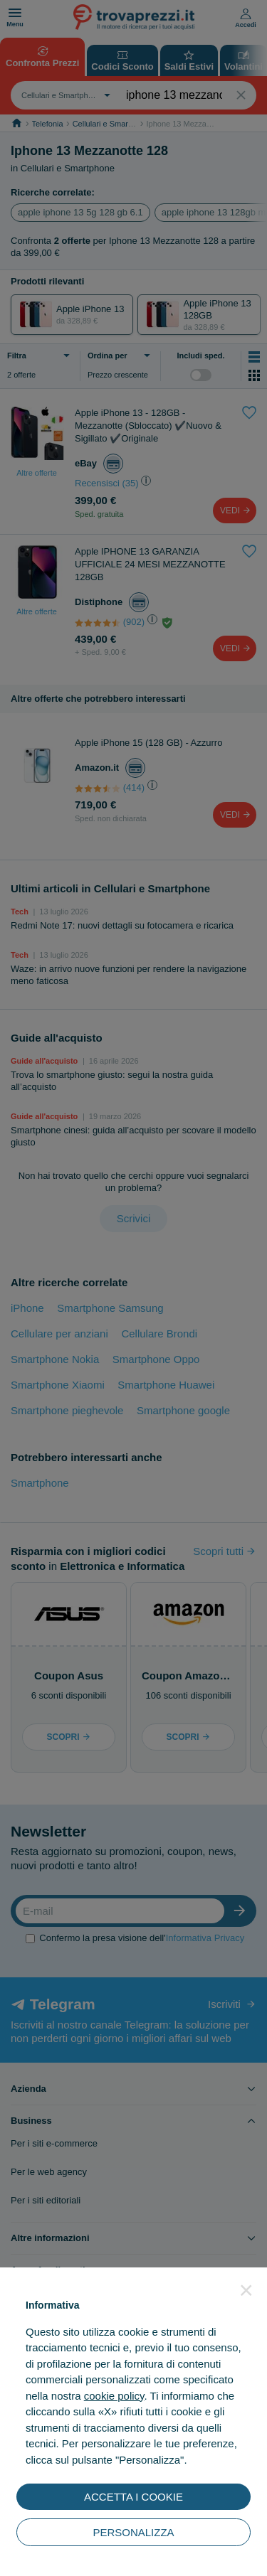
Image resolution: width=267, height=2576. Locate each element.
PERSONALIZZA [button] (133, 2532)
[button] (246, 2290)
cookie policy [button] (114, 2396)
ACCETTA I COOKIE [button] (133, 2497)
